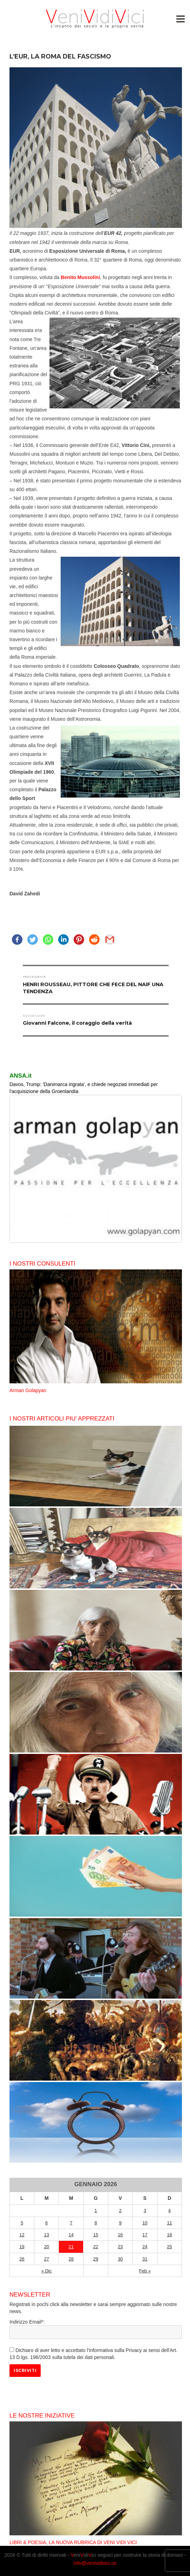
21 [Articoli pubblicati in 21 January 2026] (71, 2246)
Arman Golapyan (27, 1390)
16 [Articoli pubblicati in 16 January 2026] (120, 2234)
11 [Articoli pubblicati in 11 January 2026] (169, 2222)
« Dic (46, 2270)
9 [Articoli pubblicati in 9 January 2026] (120, 2222)
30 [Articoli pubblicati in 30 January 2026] (120, 2259)
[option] (95, 1331)
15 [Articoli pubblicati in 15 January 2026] (95, 2234)
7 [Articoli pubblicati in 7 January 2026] (71, 2222)
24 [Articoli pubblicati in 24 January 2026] (144, 2246)
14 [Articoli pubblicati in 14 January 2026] (71, 2234)
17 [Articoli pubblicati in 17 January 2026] (144, 2234)
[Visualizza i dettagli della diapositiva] (96, 1168)
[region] (95, 1169)
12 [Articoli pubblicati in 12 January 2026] (21, 2234)
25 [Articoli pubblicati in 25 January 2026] (169, 2246)
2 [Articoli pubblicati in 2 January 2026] (120, 2210)
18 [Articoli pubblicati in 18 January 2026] (169, 2234)
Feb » (145, 2270)
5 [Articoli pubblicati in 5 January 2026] (22, 2222)
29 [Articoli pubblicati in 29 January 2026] (95, 2259)
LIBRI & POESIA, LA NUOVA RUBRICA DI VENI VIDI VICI (73, 2542)
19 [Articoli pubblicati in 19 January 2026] (21, 2246)
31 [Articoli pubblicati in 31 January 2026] (144, 2259)
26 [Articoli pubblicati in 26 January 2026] (21, 2259)
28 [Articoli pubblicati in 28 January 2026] (71, 2259)
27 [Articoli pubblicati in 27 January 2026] (46, 2259)
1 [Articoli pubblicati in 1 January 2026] (95, 2210)
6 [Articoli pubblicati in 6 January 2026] (46, 2222)
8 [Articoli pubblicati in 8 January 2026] (95, 2222)
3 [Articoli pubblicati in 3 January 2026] (145, 2210)
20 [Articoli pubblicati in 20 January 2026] (46, 2246)
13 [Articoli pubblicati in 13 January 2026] (46, 2234)
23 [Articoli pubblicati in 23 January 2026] (120, 2246)
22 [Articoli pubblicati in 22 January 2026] (95, 2246)
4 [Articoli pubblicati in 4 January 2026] (169, 2210)
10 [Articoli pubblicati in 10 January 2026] (144, 2222)
